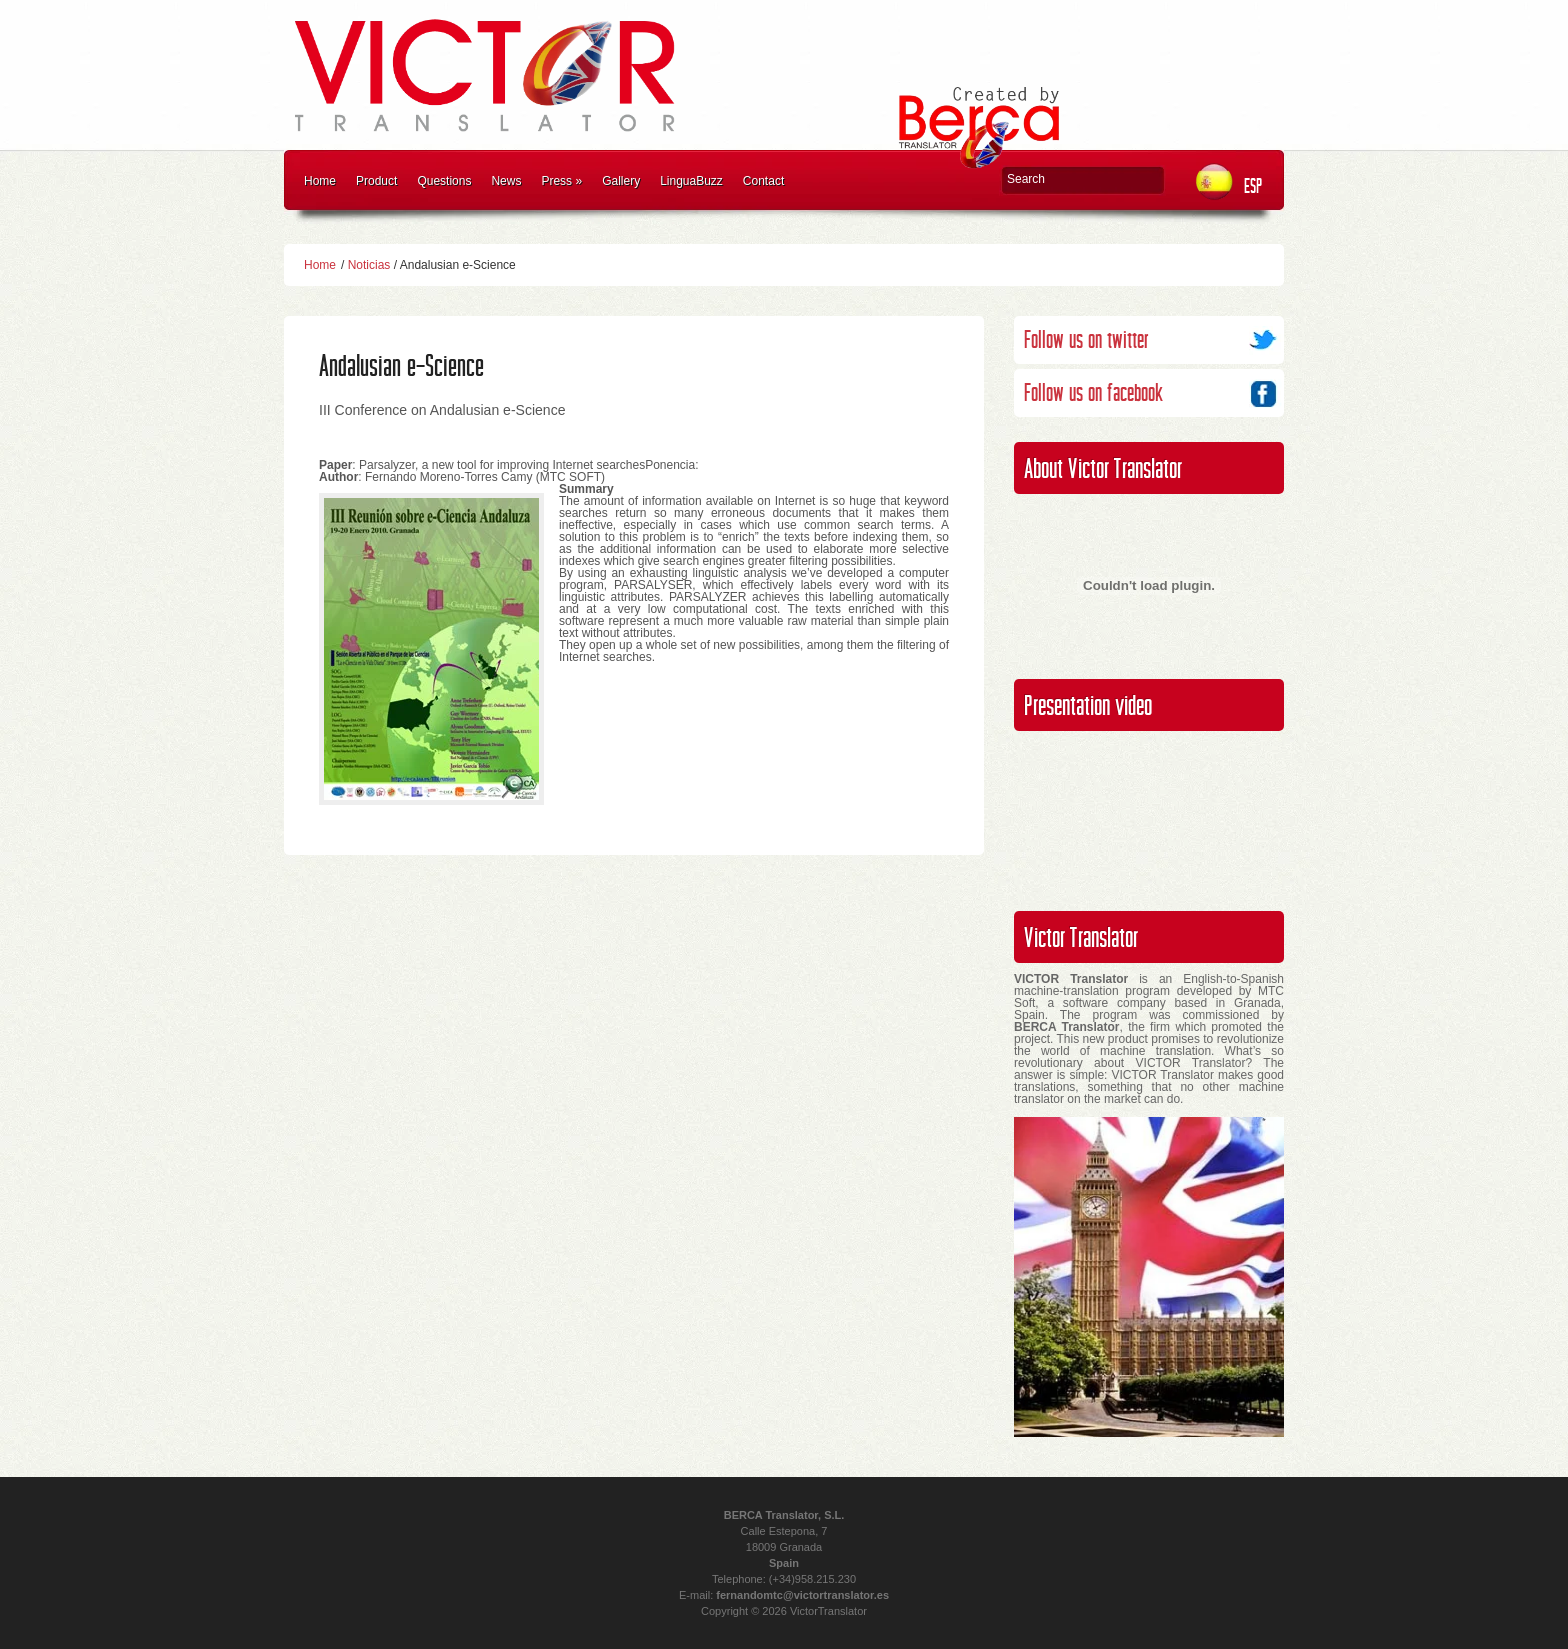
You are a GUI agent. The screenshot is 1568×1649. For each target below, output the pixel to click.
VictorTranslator (828, 1611)
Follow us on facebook (1093, 393)
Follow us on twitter (1086, 340)
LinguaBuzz (691, 181)
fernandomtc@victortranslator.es (802, 1595)
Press (561, 181)
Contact (763, 181)
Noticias (369, 265)
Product (376, 181)
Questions (444, 181)
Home (320, 181)
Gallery (621, 181)
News (506, 181)
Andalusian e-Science (401, 366)
